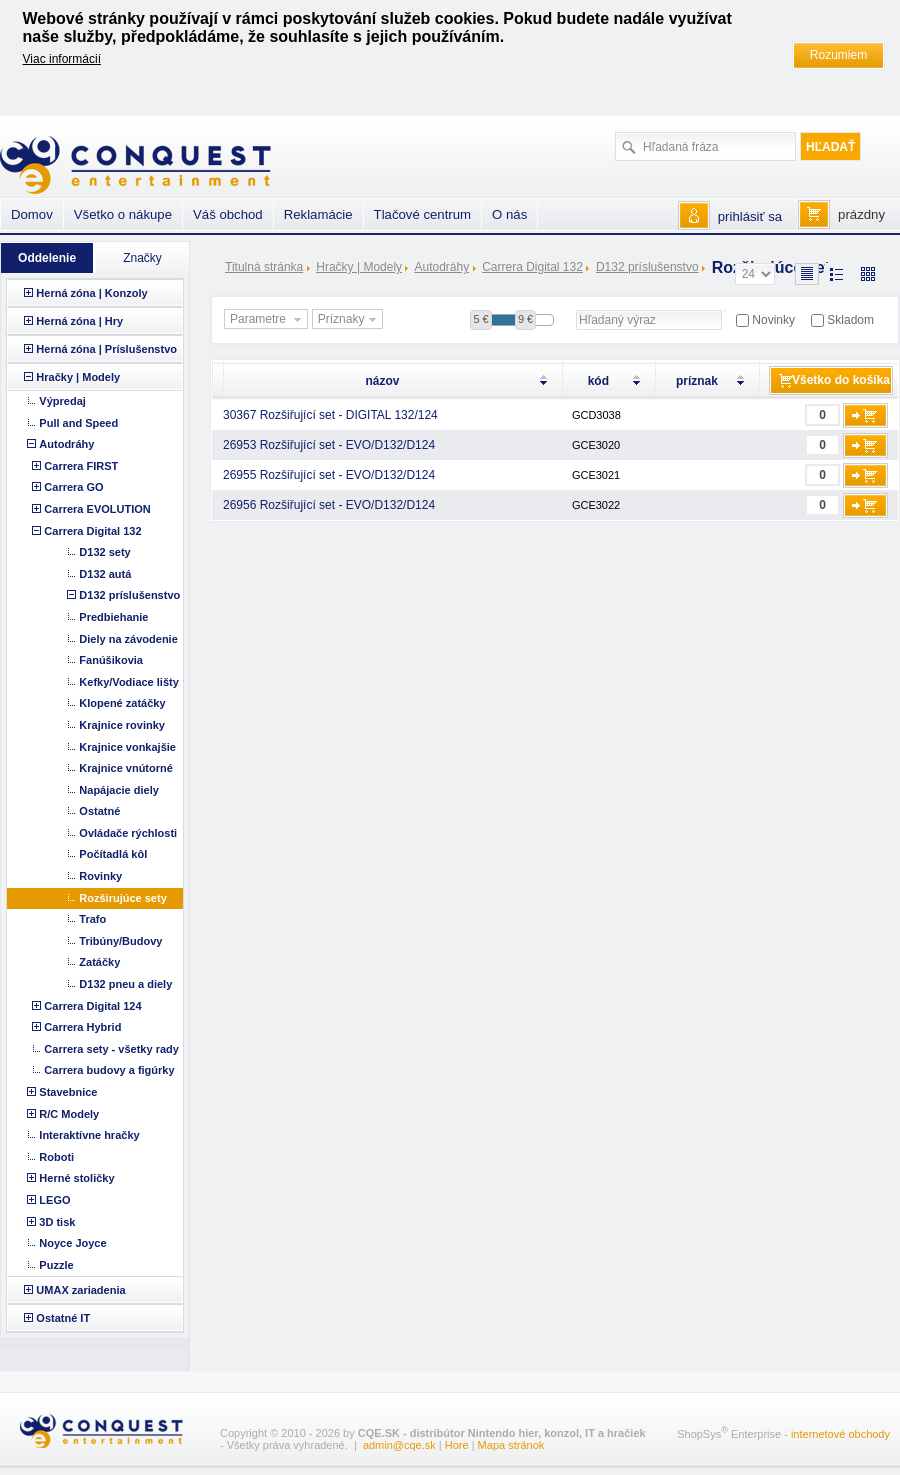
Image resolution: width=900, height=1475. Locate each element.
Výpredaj (62, 401)
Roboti (56, 1157)
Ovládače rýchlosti (128, 833)
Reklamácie (318, 214)
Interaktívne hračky (89, 1135)
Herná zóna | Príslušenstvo (106, 349)
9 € (525, 319)
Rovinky (100, 876)
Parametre (268, 320)
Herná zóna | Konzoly (91, 293)
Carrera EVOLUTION (97, 509)
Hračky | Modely (359, 267)
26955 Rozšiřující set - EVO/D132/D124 (329, 475)
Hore (457, 1445)
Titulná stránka (264, 267)
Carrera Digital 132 (532, 267)
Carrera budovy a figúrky (109, 1070)
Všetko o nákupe (123, 214)
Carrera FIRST (81, 466)
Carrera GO (73, 487)
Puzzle (56, 1265)
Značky (142, 258)
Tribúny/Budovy (120, 941)
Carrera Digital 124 (92, 1006)
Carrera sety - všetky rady (111, 1049)
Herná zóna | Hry (79, 321)
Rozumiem (838, 55)
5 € (480, 319)
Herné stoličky (76, 1178)
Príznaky (350, 320)
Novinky (773, 320)
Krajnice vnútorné (126, 768)
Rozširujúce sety (122, 898)
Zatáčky (99, 962)
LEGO (54, 1200)
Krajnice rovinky (122, 725)
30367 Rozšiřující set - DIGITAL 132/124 (330, 415)
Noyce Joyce (72, 1243)
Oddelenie (47, 258)
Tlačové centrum (422, 214)
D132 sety (104, 552)
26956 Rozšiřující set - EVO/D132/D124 (329, 505)
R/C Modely (69, 1114)
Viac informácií (62, 59)
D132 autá (105, 574)
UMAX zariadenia (80, 1290)
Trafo (92, 919)
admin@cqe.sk (399, 1445)
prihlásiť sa (750, 216)
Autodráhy (441, 267)
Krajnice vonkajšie (127, 747)
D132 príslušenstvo (647, 267)
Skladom (850, 320)
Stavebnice (68, 1092)
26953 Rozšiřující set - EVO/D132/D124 (329, 445)
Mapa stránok (511, 1445)
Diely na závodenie (128, 639)
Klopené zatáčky (122, 703)
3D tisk (57, 1222)
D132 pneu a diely (125, 984)
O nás (509, 214)
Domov (32, 214)
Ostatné (99, 811)
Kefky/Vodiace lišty (128, 682)
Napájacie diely (119, 790)
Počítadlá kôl (113, 854)
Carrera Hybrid (82, 1027)
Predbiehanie (113, 617)
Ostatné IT (63, 1318)
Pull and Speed (78, 423)
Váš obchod (228, 214)
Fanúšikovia (111, 660)
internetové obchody (840, 1434)
